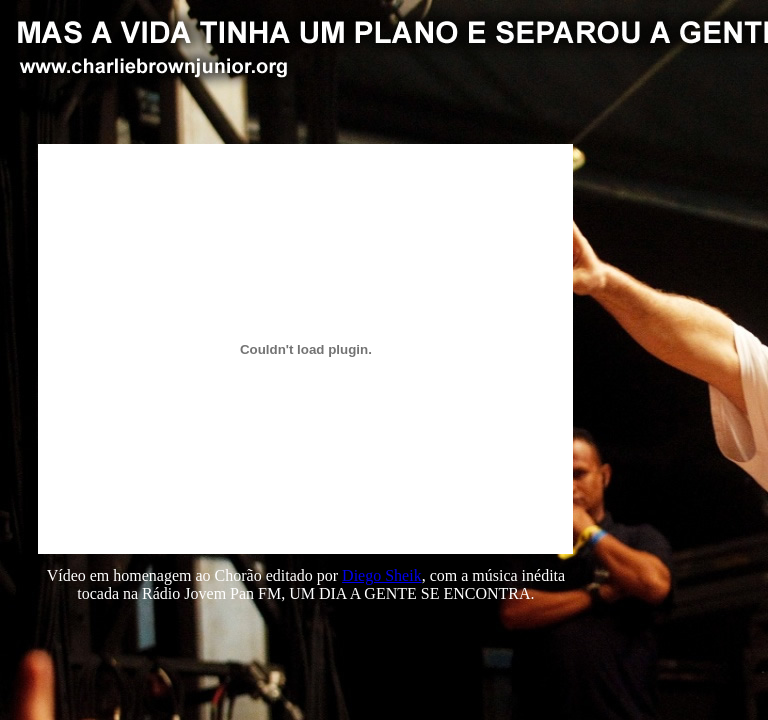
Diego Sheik (382, 575)
